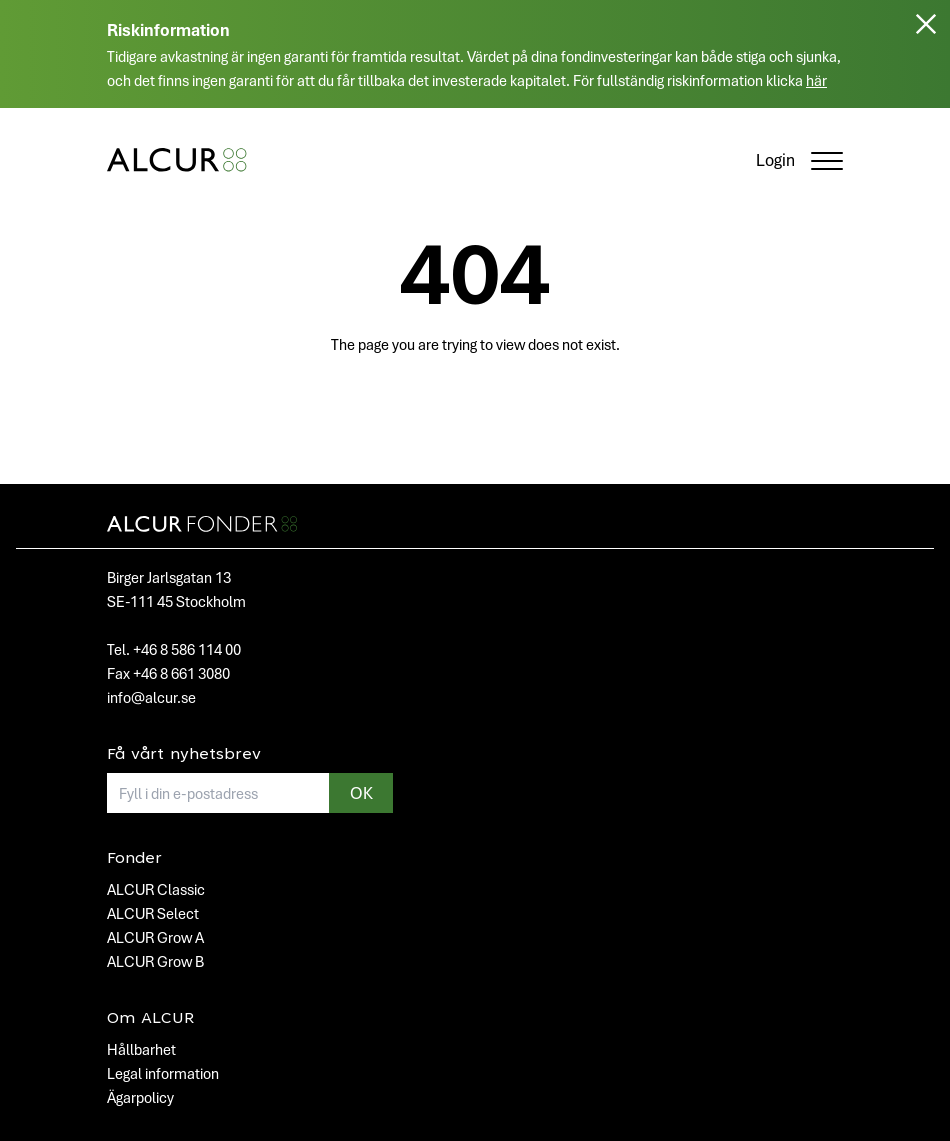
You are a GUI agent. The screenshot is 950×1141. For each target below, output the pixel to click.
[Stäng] (926, 62)
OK (361, 792)
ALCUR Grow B (155, 961)
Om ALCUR (150, 1019)
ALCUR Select (153, 913)
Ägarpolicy (140, 1097)
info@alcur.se (151, 697)
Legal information (163, 1073)
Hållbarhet (141, 1049)
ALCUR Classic (156, 889)
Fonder (134, 859)
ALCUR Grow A (155, 937)
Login (775, 159)
